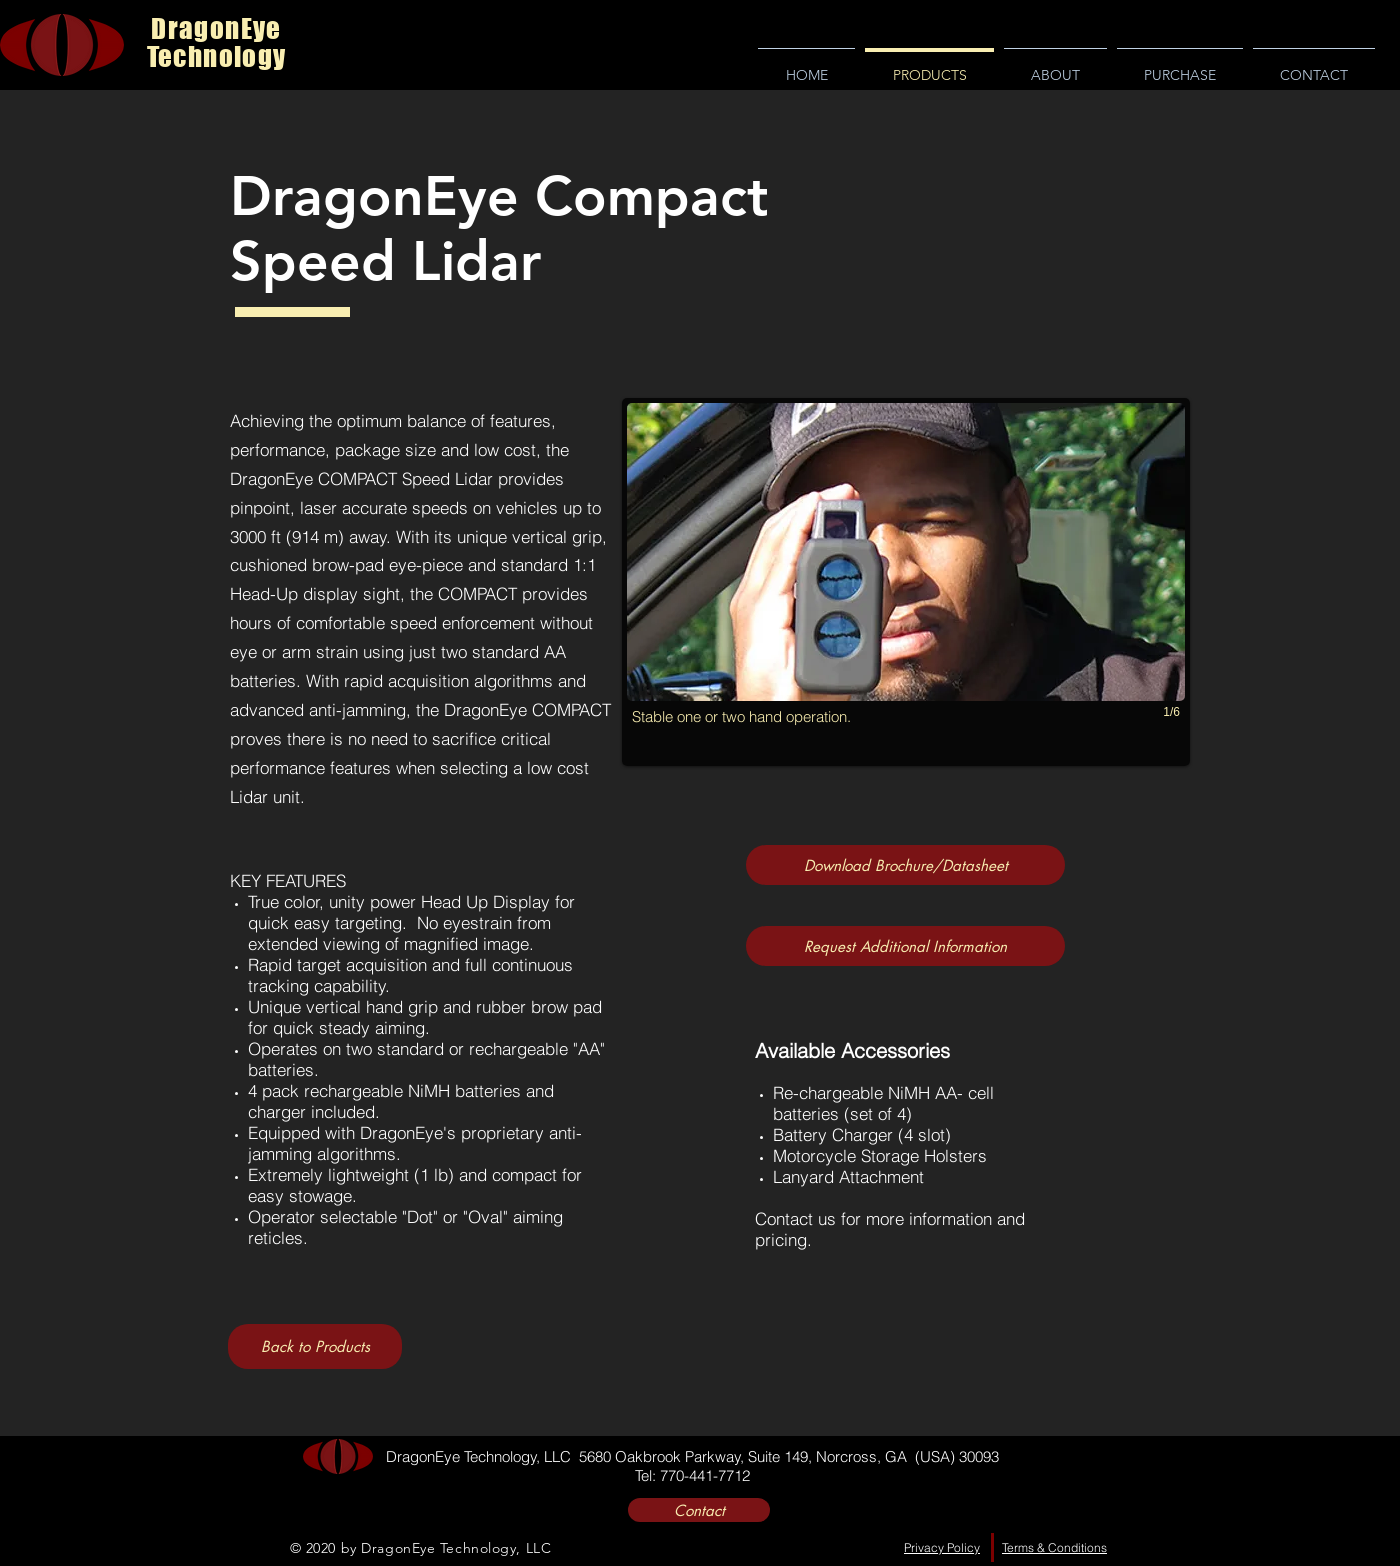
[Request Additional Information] (905, 946)
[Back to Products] (315, 1346)
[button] (906, 582)
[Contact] (699, 1510)
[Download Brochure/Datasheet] (905, 865)
